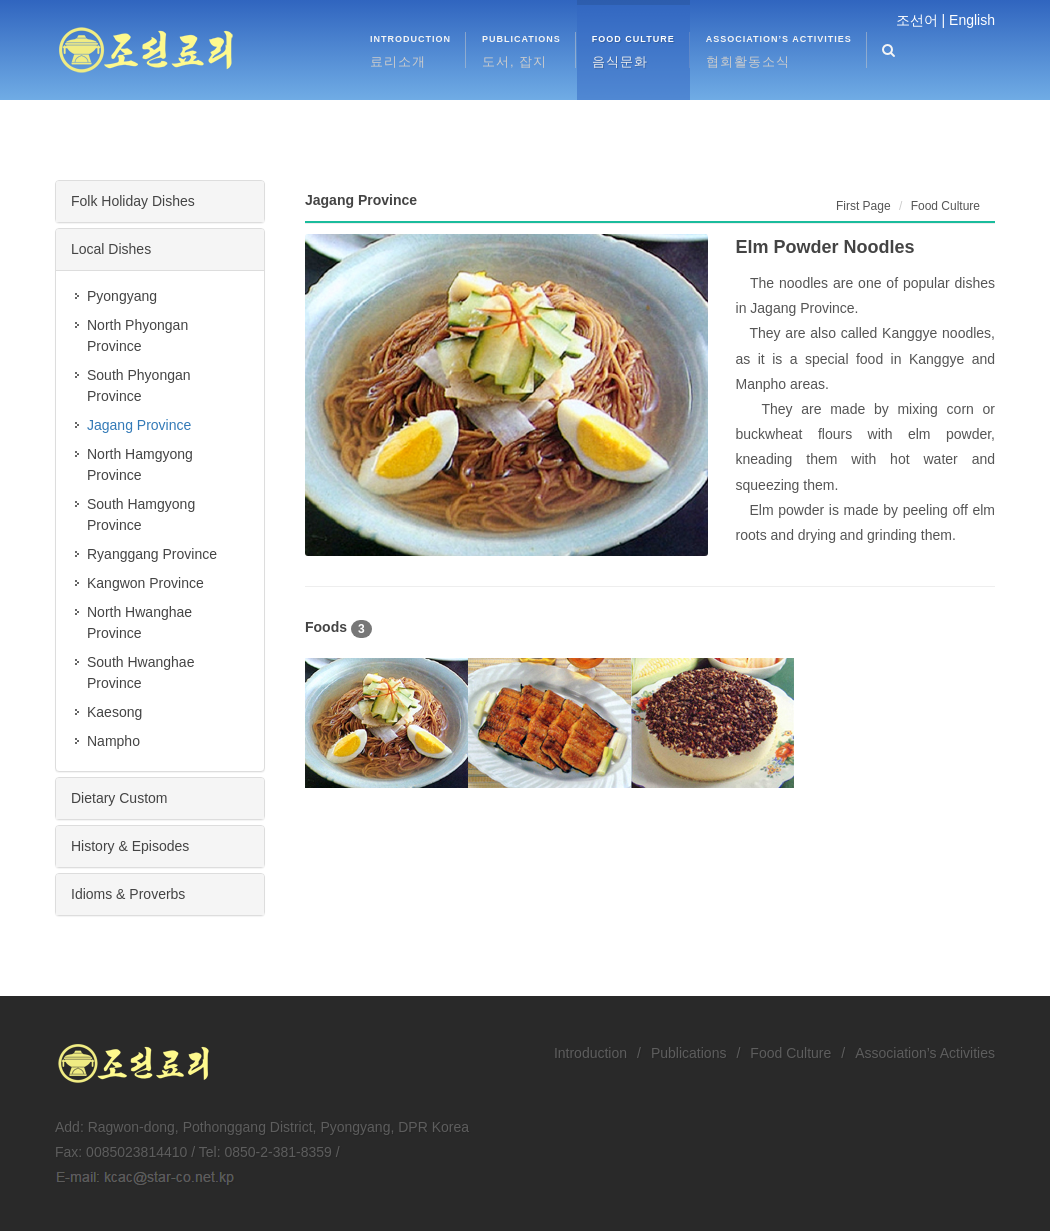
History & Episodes (130, 846)
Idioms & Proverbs (128, 894)
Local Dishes (111, 249)
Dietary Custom (119, 798)
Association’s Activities (925, 1053)
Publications (689, 1053)
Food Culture (790, 1053)
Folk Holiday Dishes (133, 201)
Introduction (590, 1053)
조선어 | (921, 20)
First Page (863, 206)
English (972, 20)
